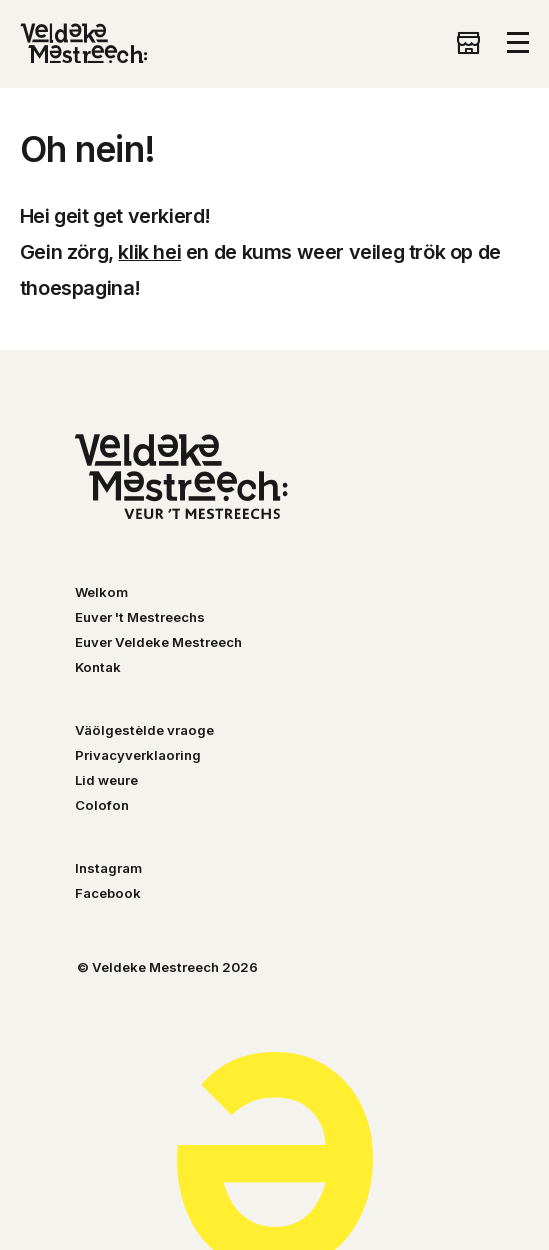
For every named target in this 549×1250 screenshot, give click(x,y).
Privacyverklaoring (138, 755)
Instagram (108, 868)
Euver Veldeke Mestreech (158, 642)
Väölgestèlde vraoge (144, 730)
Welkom (101, 592)
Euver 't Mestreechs (140, 617)
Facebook (108, 893)
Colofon (102, 805)
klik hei (149, 252)
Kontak (98, 667)
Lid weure (106, 780)
